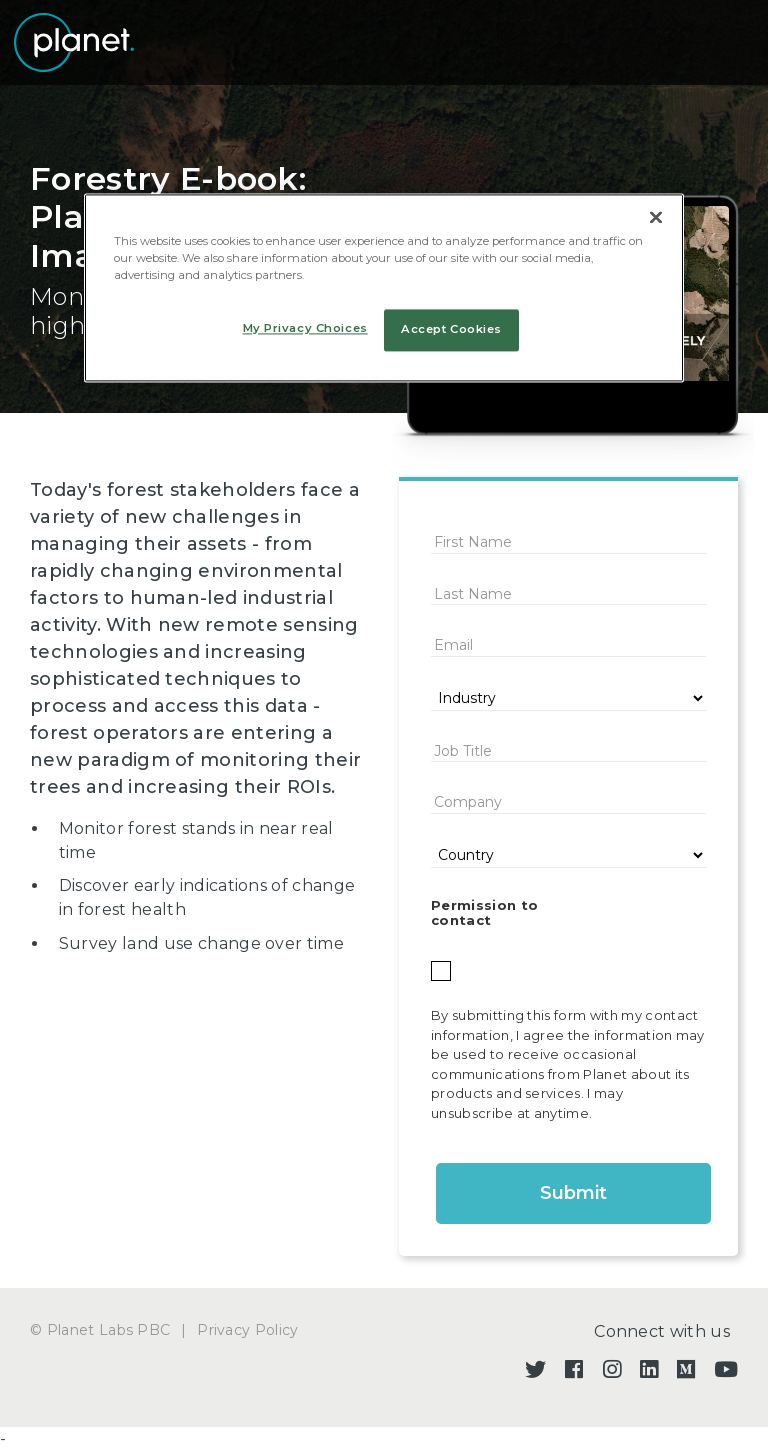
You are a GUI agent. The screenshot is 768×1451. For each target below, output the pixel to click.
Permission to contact (484, 913)
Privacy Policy (247, 1330)
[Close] (656, 217)
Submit (573, 1193)
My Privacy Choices (305, 328)
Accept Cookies (451, 329)
